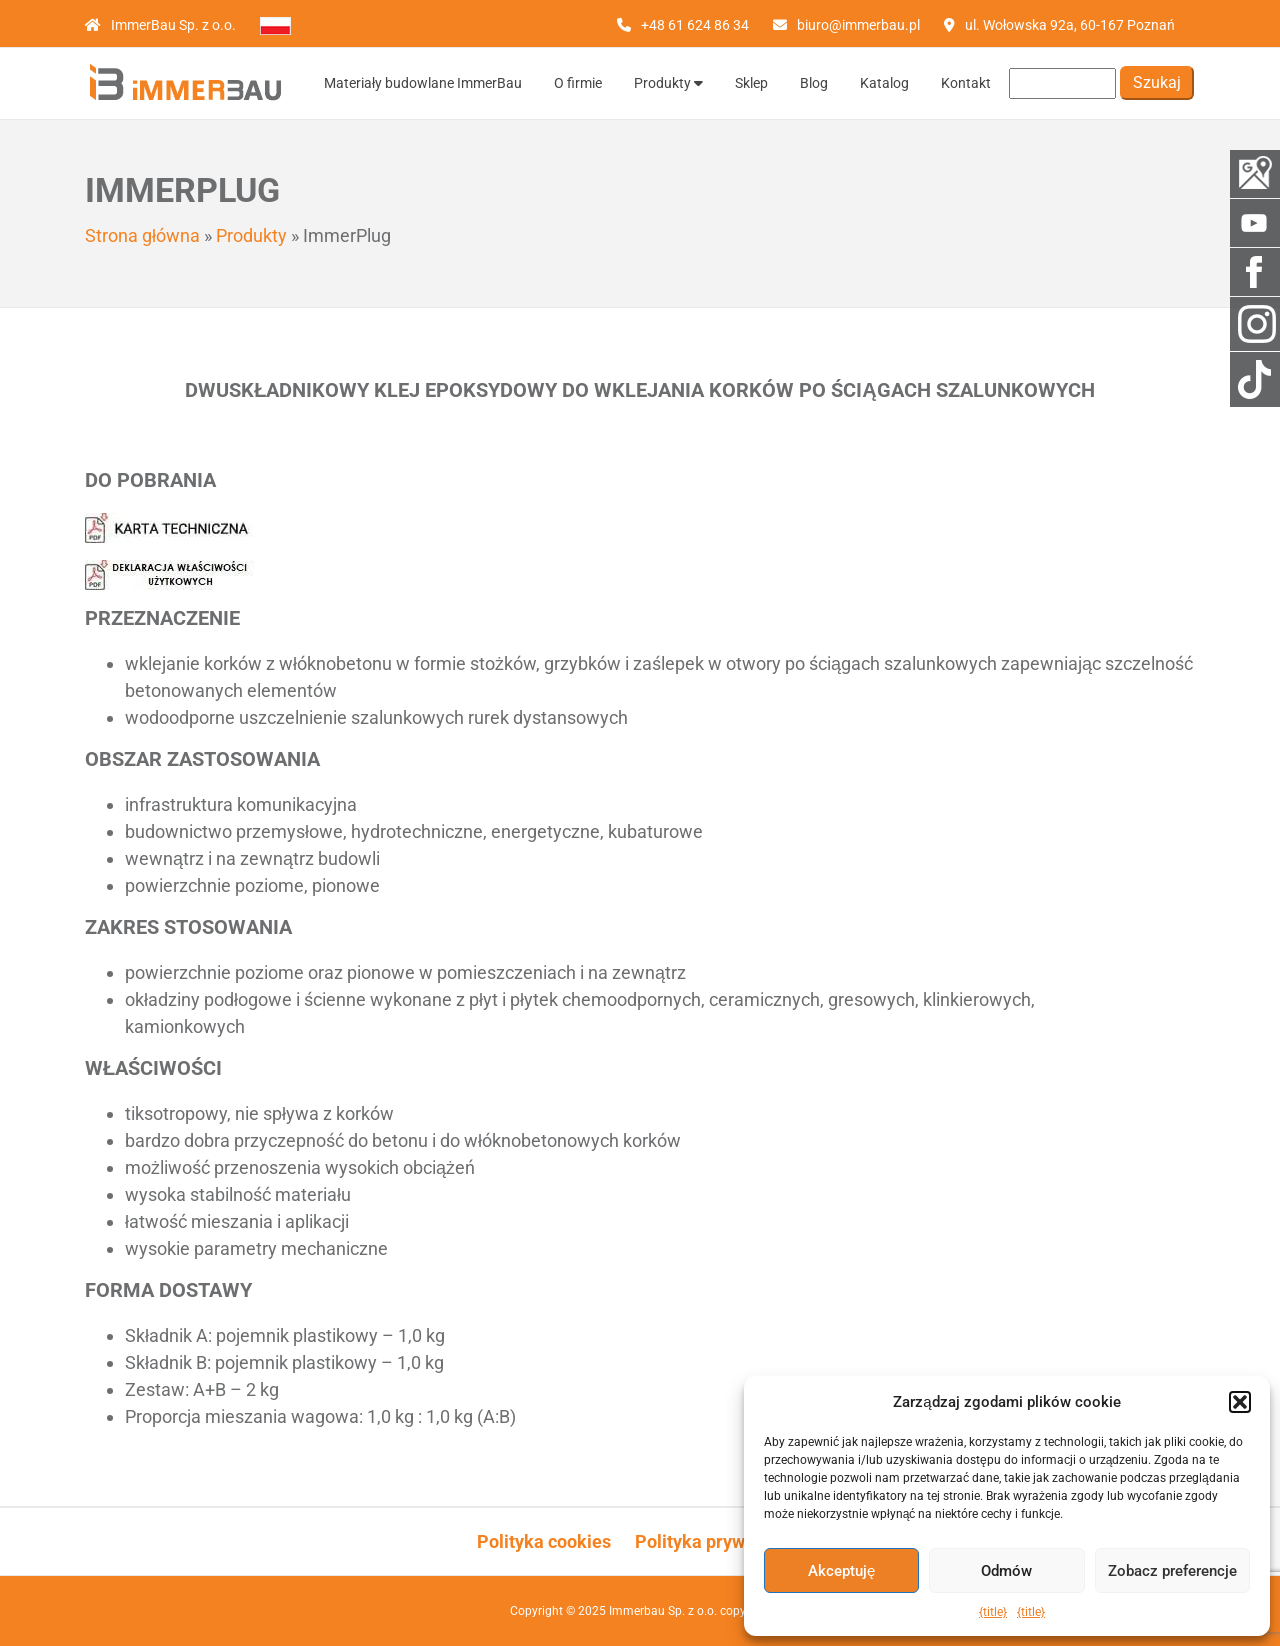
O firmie (578, 83)
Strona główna (142, 235)
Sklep (751, 83)
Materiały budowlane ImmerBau (423, 83)
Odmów (1006, 1571)
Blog (814, 83)
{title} (993, 1612)
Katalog (884, 83)
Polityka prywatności (719, 1541)
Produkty (668, 83)
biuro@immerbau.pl (858, 25)
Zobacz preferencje (1172, 1571)
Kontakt (966, 83)
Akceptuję (841, 1571)
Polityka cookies (544, 1541)
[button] (1240, 1402)
